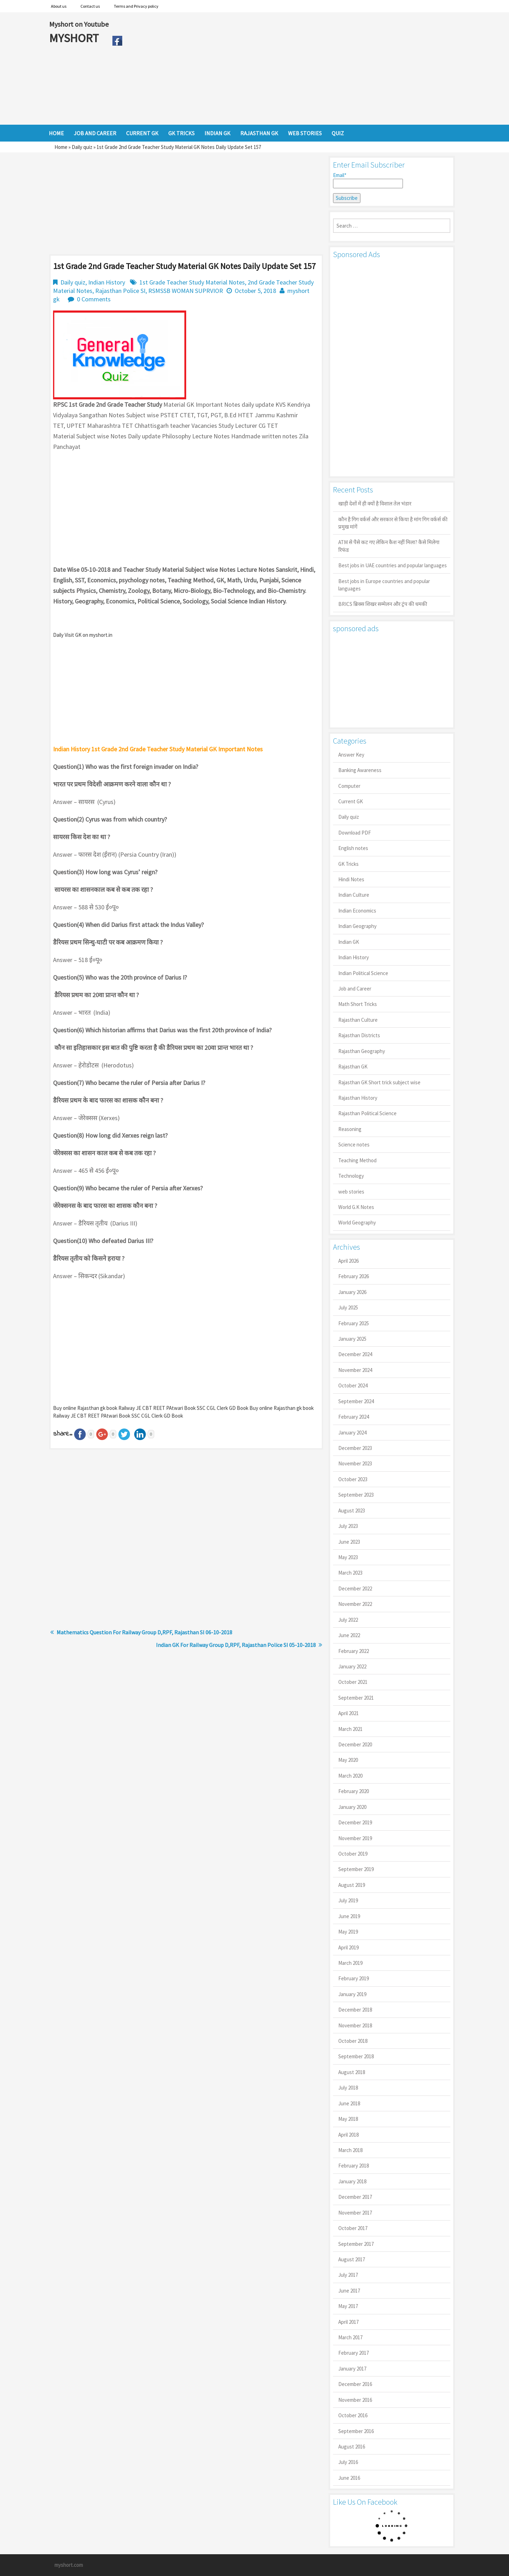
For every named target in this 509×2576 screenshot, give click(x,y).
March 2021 (350, 1729)
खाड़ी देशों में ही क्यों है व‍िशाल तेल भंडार (374, 503)
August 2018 (351, 2072)
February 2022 (353, 1651)
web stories (351, 1191)
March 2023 (350, 1572)
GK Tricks (348, 864)
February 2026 (353, 1276)
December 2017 (355, 2196)
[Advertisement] (293, 68)
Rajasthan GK (352, 1066)
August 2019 (351, 1885)
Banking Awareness (359, 770)
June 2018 (349, 2103)
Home (60, 147)
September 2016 (356, 2431)
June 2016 (349, 2477)
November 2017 (355, 2212)
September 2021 (356, 1697)
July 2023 (348, 1526)
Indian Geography (357, 926)
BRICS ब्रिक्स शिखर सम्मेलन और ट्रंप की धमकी (382, 604)
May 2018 (348, 2119)
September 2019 (356, 1869)
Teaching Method (357, 1160)
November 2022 (355, 1604)
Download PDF (354, 832)
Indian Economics (357, 910)
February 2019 (353, 1978)
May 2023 (348, 1557)
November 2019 (355, 1838)
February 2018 (353, 2165)
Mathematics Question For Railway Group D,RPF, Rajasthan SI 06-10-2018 (144, 1632)
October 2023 (352, 1479)
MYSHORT (75, 38)
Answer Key (351, 754)
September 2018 (356, 2056)
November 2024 (355, 1370)
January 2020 (352, 1807)
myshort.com (68, 2565)
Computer (349, 786)
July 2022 (348, 1619)
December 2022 (355, 1588)
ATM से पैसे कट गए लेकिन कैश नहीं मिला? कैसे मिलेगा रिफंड (388, 546)
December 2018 (355, 2009)
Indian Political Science (363, 973)
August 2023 (351, 1510)
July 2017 (348, 2274)
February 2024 (353, 1416)
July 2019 (348, 1900)
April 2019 (348, 1947)
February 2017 (353, 2352)
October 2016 (352, 2415)
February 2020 (353, 1791)
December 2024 (355, 1354)
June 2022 (349, 1635)
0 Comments (94, 299)
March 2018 (350, 2150)
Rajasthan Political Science (367, 1113)
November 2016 (355, 2400)
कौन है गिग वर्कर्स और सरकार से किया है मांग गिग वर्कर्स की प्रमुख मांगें (393, 523)
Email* (368, 180)
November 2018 (355, 2025)
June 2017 (349, 2290)
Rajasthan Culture (358, 1019)
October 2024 (352, 1385)
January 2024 (352, 1432)
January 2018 (352, 2181)
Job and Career (354, 988)
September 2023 (356, 1494)
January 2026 (352, 1292)
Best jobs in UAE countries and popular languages (392, 565)
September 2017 (356, 2244)
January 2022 (352, 1666)
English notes (353, 848)
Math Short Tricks (357, 1004)
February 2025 (353, 1323)
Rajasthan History (357, 1097)
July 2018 (348, 2087)
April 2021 (348, 1713)
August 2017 (351, 2259)
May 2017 (348, 2306)
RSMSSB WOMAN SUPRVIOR (185, 291)
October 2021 (352, 1682)
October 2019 (352, 1853)
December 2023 (355, 1448)
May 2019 (348, 1931)
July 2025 (348, 1307)
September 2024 (356, 1401)
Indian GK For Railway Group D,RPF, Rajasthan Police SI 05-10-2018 (236, 1644)
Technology (351, 1175)
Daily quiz (82, 147)
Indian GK (348, 942)
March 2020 (350, 1775)
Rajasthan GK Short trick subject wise (379, 1082)
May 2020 (348, 1760)
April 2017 (348, 2322)
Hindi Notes (351, 879)
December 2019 (355, 1822)
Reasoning (349, 1129)
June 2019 (349, 1916)
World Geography (357, 1222)
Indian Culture (353, 894)
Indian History (106, 282)
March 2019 (350, 1963)
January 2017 (352, 2368)
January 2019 (352, 1994)
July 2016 (348, 2462)
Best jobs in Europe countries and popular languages (384, 585)
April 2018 (348, 2134)
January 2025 (352, 1338)
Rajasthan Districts (359, 1035)
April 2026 (348, 1260)
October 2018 (352, 2041)
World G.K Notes (356, 1207)
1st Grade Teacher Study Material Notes (192, 282)
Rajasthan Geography (361, 1051)
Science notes (354, 1144)
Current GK (350, 801)
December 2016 (355, 2384)
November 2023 (355, 1463)
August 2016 (351, 2446)
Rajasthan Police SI (120, 291)
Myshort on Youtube (79, 24)
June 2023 (349, 1541)
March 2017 (350, 2337)
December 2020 (355, 1744)
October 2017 (352, 2228)
